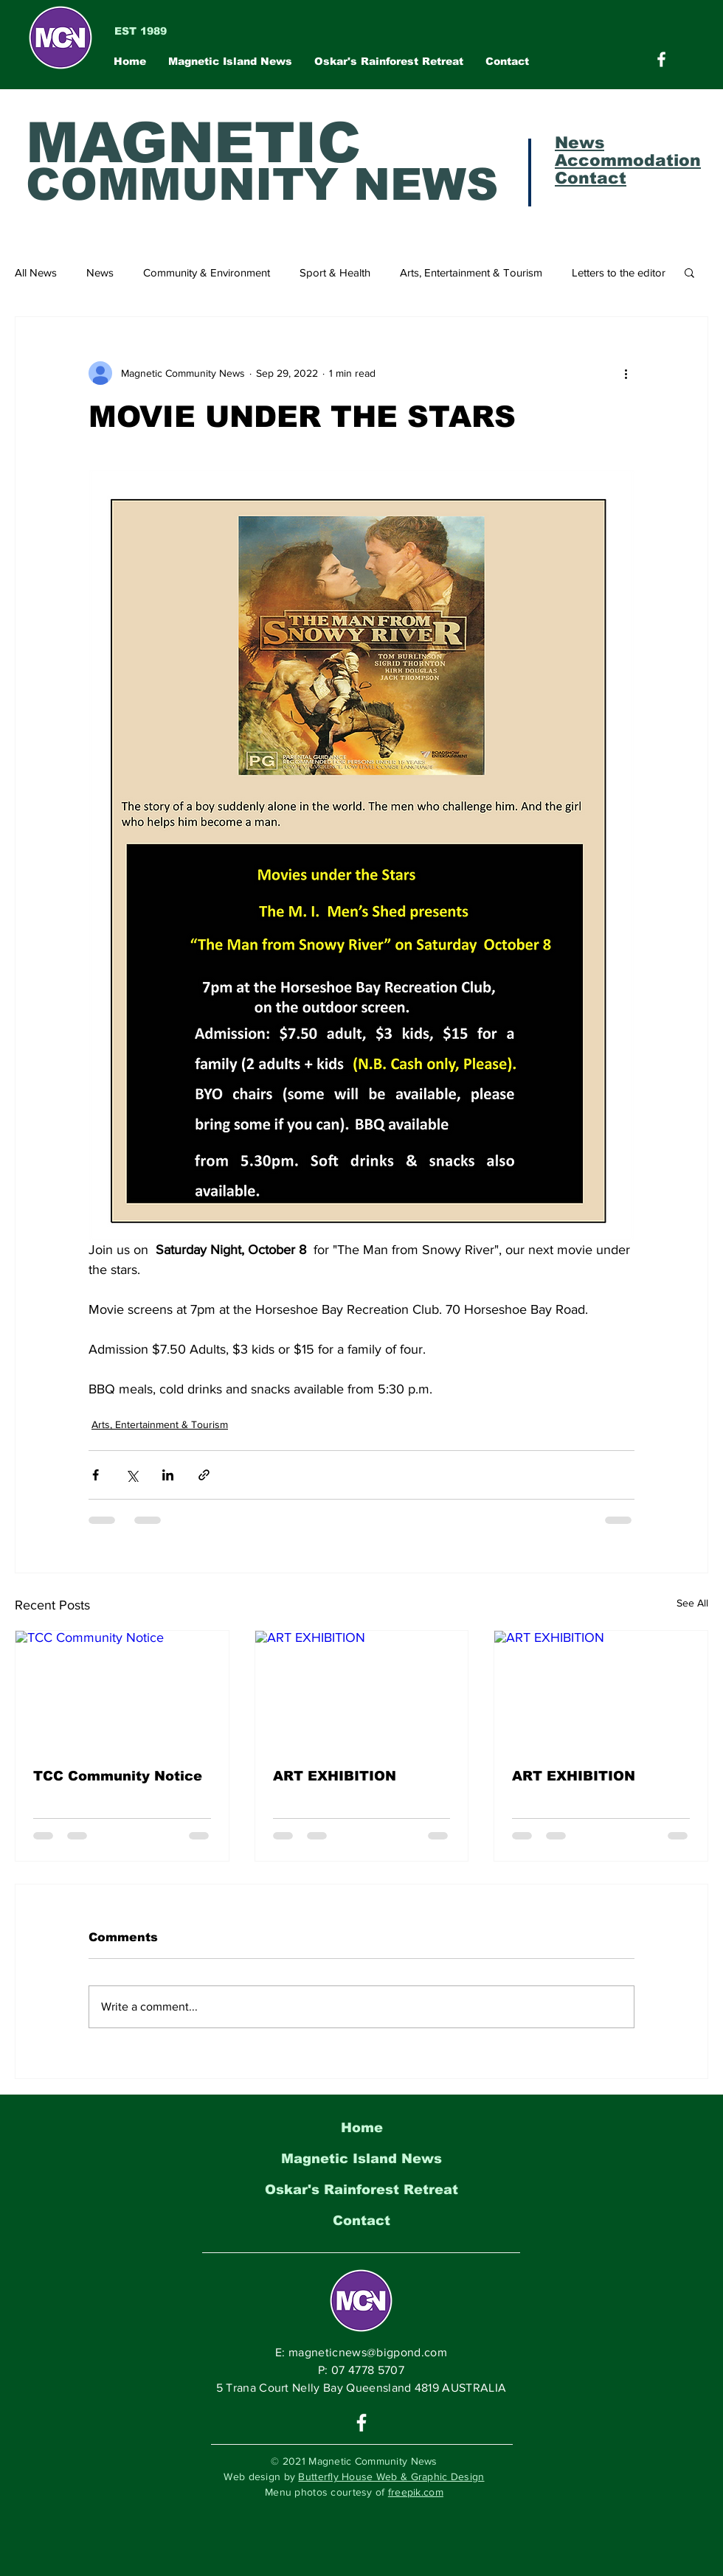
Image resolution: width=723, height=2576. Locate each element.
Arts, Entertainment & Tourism (471, 272)
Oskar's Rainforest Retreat (361, 2189)
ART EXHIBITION (334, 1776)
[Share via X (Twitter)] (132, 1475)
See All (692, 1603)
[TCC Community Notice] (122, 1690)
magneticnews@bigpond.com (367, 2352)
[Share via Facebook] (96, 1475)
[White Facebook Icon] (361, 2422)
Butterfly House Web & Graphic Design (391, 2476)
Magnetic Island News (361, 2158)
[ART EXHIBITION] (361, 1690)
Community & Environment (206, 272)
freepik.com (415, 2492)
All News (36, 272)
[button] (689, 272)
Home (362, 2127)
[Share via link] (204, 1475)
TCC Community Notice (117, 1776)
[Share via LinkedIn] (168, 1475)
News (100, 272)
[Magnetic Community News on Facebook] (661, 59)
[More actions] (625, 373)
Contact (361, 2220)
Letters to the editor (618, 272)
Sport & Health (335, 272)
